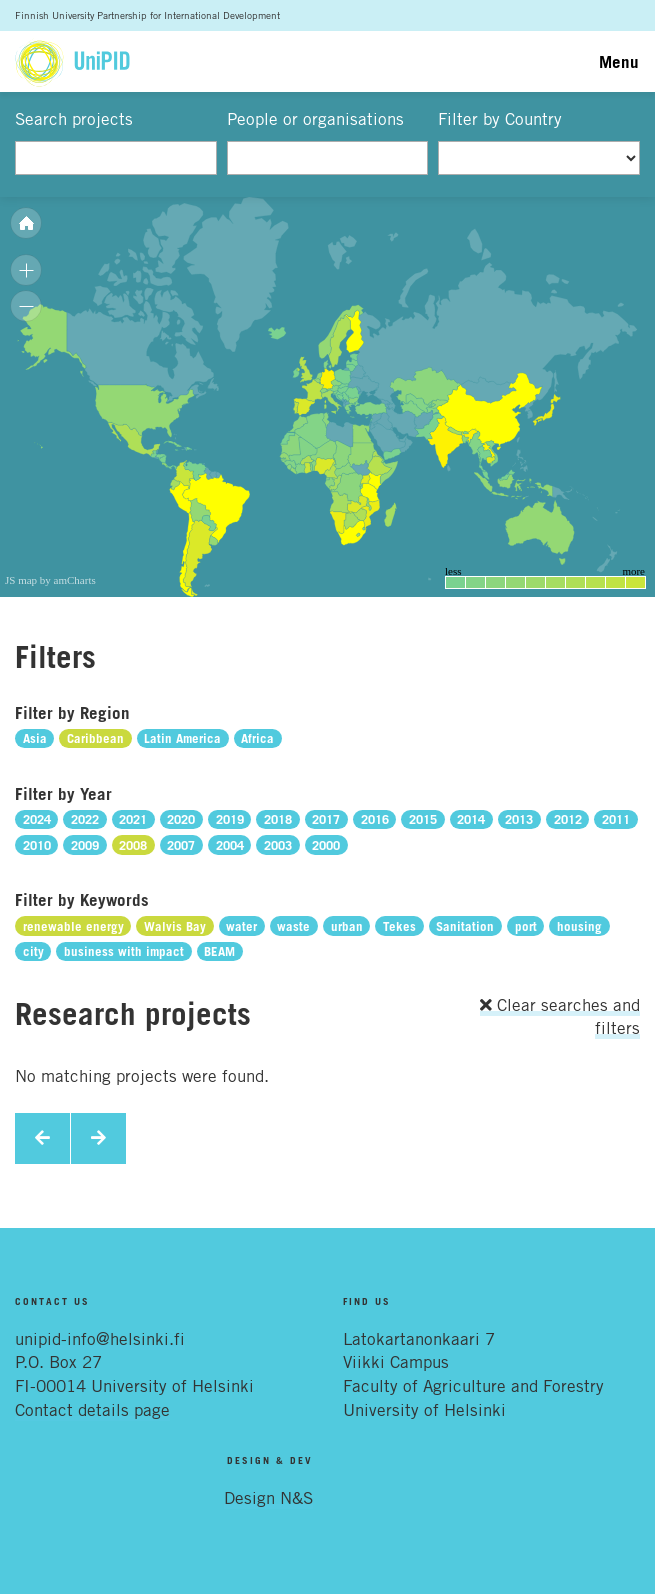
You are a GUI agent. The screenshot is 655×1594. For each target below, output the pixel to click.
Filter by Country (500, 119)
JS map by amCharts (50, 580)
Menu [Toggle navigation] (619, 61)
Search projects (74, 119)
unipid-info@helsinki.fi (100, 1339)
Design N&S (268, 1498)
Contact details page (92, 1410)
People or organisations (315, 119)
